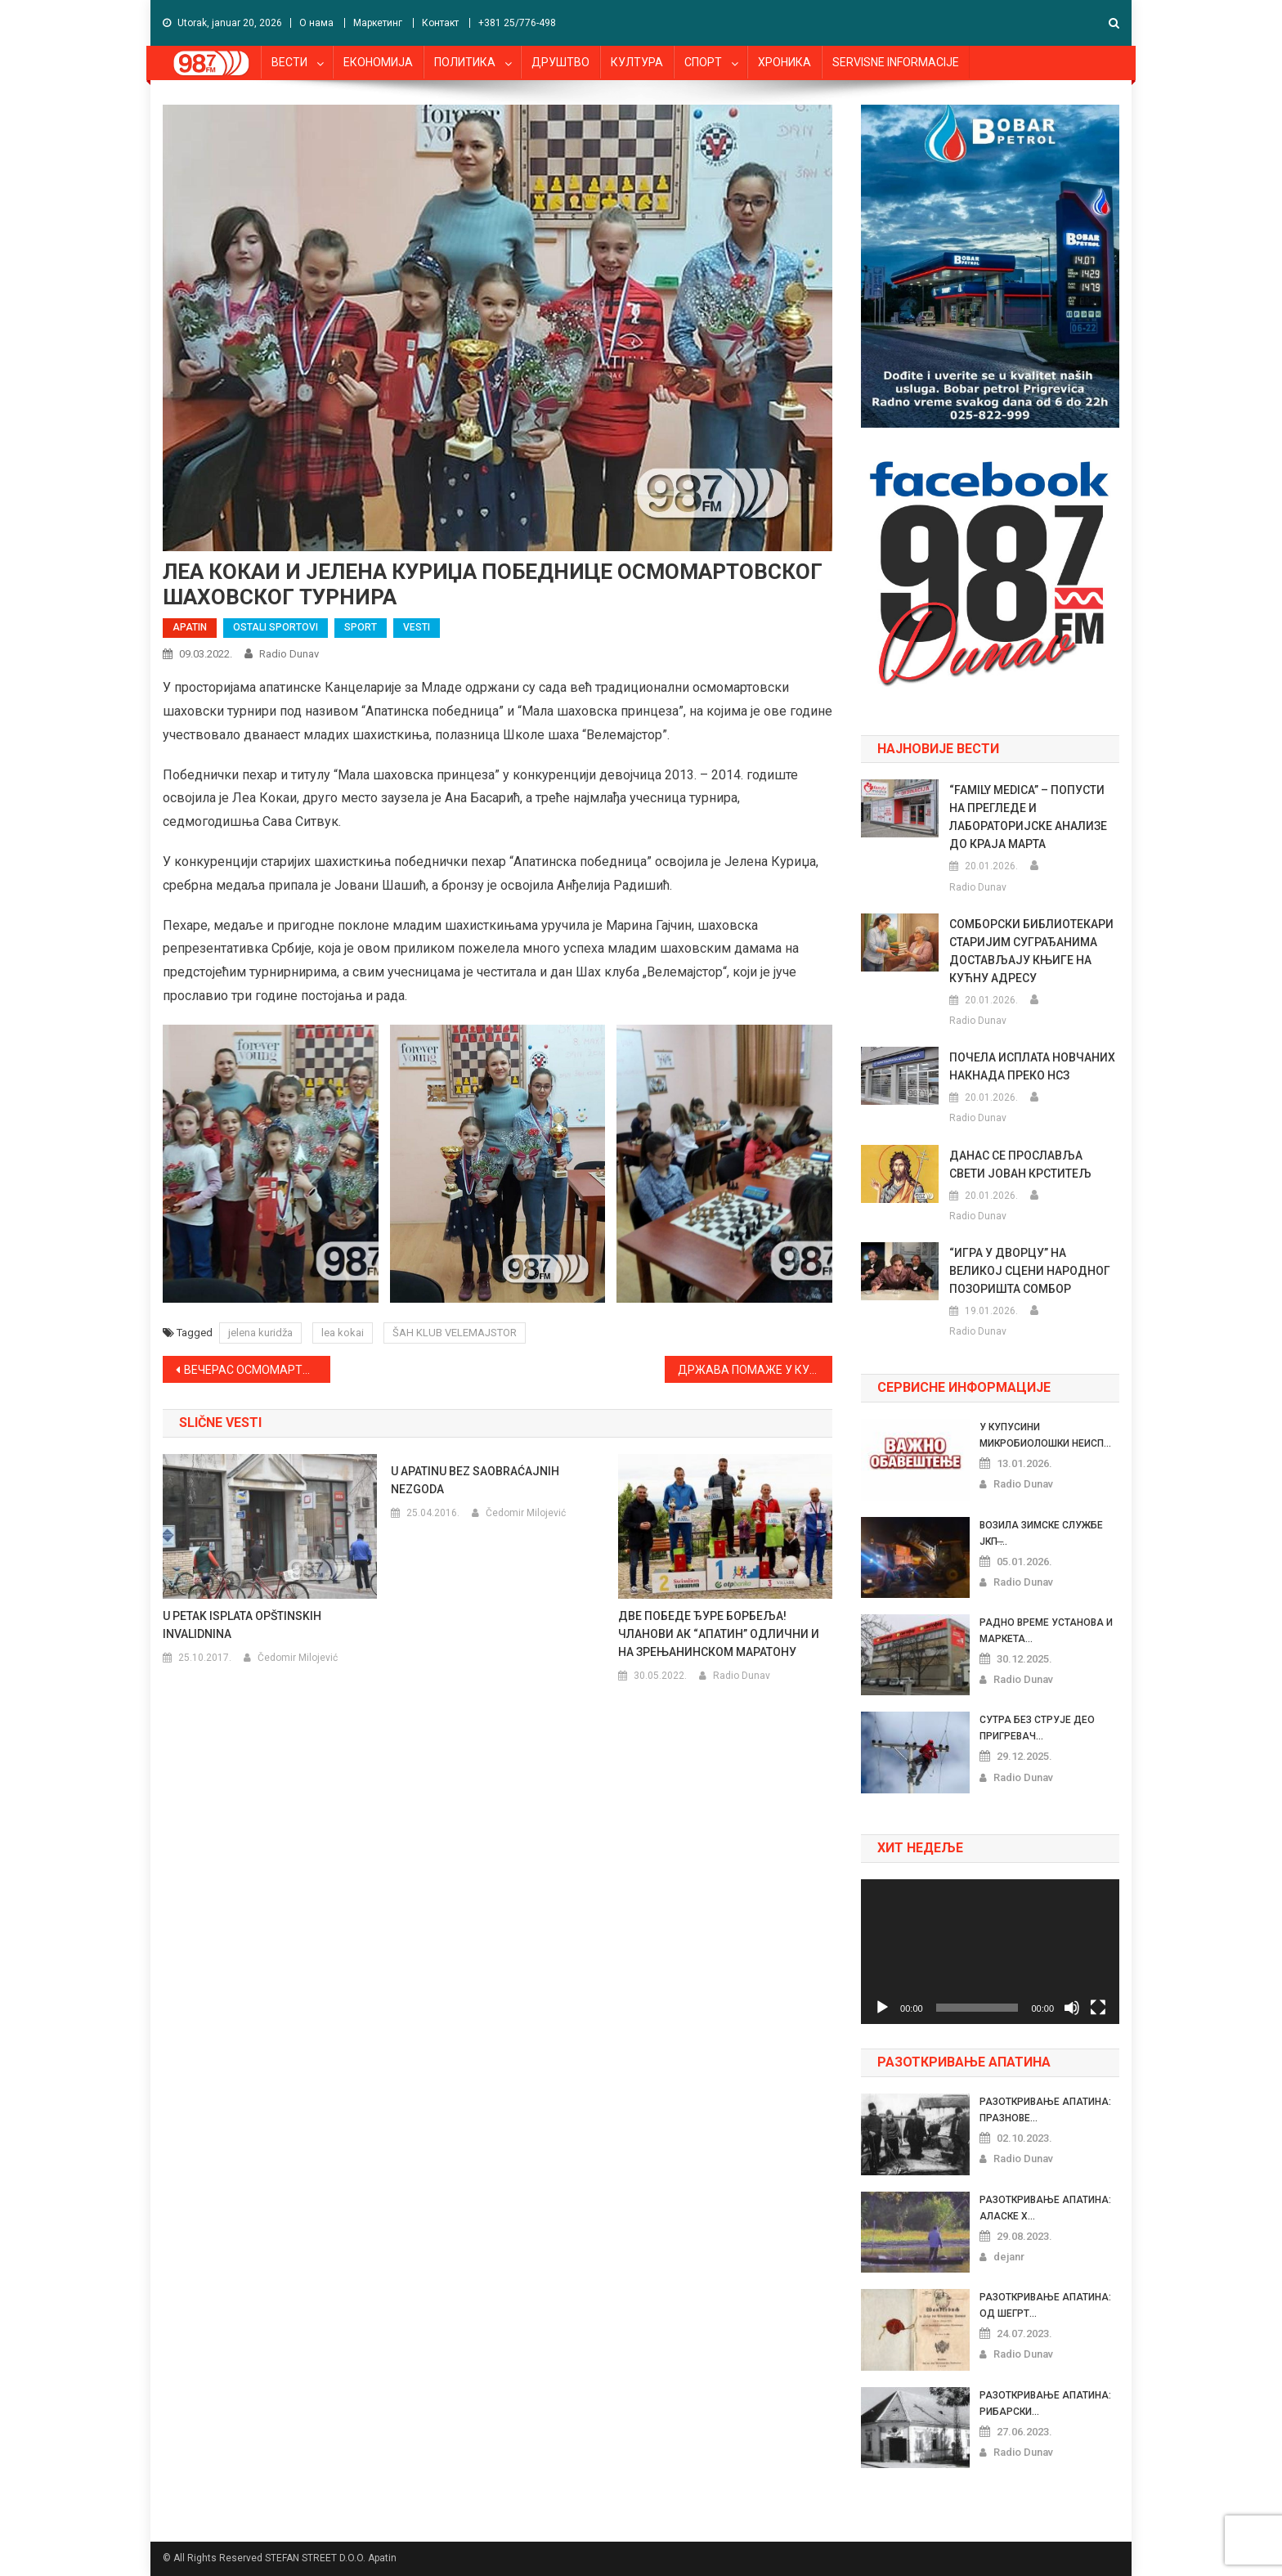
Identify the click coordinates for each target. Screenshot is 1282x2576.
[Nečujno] (1072, 2007)
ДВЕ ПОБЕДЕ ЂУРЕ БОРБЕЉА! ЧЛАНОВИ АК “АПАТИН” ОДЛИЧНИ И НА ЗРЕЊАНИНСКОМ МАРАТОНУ (718, 1633)
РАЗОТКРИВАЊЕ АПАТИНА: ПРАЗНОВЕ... (1045, 2110)
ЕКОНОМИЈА (378, 62)
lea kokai (342, 1332)
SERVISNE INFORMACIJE (895, 62)
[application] (990, 1952)
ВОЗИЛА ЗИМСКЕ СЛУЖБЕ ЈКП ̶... (1041, 1533)
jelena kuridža (260, 1332)
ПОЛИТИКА (464, 62)
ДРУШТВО (560, 62)
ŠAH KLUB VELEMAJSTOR (454, 1332)
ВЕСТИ (289, 62)
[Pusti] (882, 2007)
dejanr (1008, 2257)
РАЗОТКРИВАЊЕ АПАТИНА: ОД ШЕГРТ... (1045, 2305)
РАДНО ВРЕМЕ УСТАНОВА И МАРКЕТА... (1046, 1631)
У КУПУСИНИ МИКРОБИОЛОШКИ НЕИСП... (1045, 1435)
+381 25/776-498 (517, 23)
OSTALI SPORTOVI (275, 627)
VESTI (416, 627)
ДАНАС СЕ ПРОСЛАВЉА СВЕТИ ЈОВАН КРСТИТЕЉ (1020, 1164)
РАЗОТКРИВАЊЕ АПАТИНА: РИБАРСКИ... (1045, 2403)
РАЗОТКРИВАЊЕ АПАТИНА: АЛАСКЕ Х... (1045, 2208)
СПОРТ (703, 62)
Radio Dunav (289, 654)
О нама (316, 23)
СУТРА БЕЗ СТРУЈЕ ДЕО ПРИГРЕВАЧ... (1037, 1728)
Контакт (440, 23)
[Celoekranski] (1098, 2007)
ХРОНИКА (784, 62)
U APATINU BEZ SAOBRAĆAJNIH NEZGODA (475, 1480)
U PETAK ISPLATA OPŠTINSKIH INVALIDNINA (242, 1624)
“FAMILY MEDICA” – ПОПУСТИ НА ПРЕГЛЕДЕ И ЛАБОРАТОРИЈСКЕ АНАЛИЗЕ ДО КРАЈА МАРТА (1028, 816)
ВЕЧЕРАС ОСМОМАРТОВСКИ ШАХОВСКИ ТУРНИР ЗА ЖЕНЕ (257, 1369)
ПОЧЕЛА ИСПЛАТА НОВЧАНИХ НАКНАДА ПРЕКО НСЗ (1032, 1066)
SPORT (360, 627)
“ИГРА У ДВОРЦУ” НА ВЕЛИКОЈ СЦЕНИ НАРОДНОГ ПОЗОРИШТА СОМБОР (1029, 1270)
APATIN (190, 627)
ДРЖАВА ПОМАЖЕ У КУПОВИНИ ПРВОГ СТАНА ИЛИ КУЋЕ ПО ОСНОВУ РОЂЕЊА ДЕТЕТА (755, 1369)
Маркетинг (377, 23)
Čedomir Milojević (298, 1657)
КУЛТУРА (637, 62)
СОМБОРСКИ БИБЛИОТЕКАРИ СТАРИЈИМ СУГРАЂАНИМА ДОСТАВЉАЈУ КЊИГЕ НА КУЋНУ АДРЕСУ (1031, 951)
